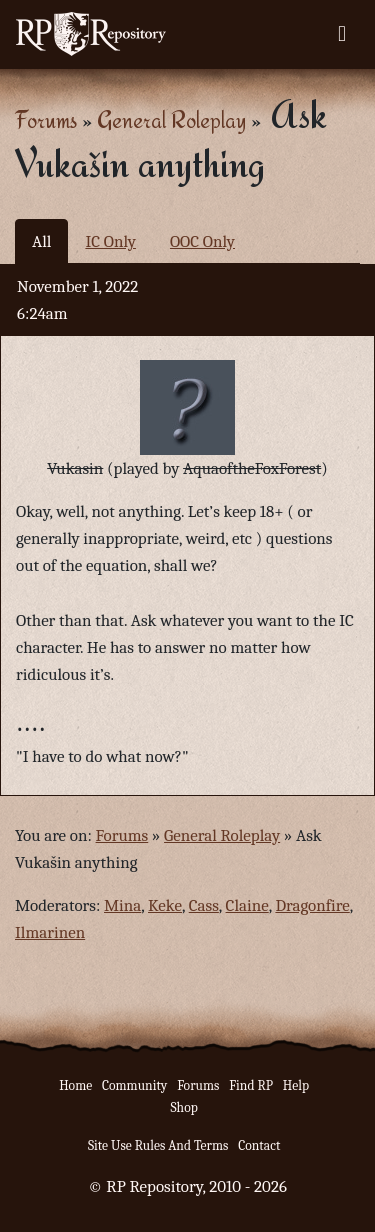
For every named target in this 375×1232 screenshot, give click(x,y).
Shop (183, 1107)
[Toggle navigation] (342, 34)
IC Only (110, 241)
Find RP (251, 1085)
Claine (247, 905)
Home (75, 1085)
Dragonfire (312, 905)
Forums (46, 119)
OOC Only (202, 241)
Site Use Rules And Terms (158, 1145)
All (41, 241)
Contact (259, 1145)
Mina (122, 905)
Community (134, 1085)
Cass (204, 905)
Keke (165, 905)
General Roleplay (171, 119)
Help (296, 1085)
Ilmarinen (50, 932)
